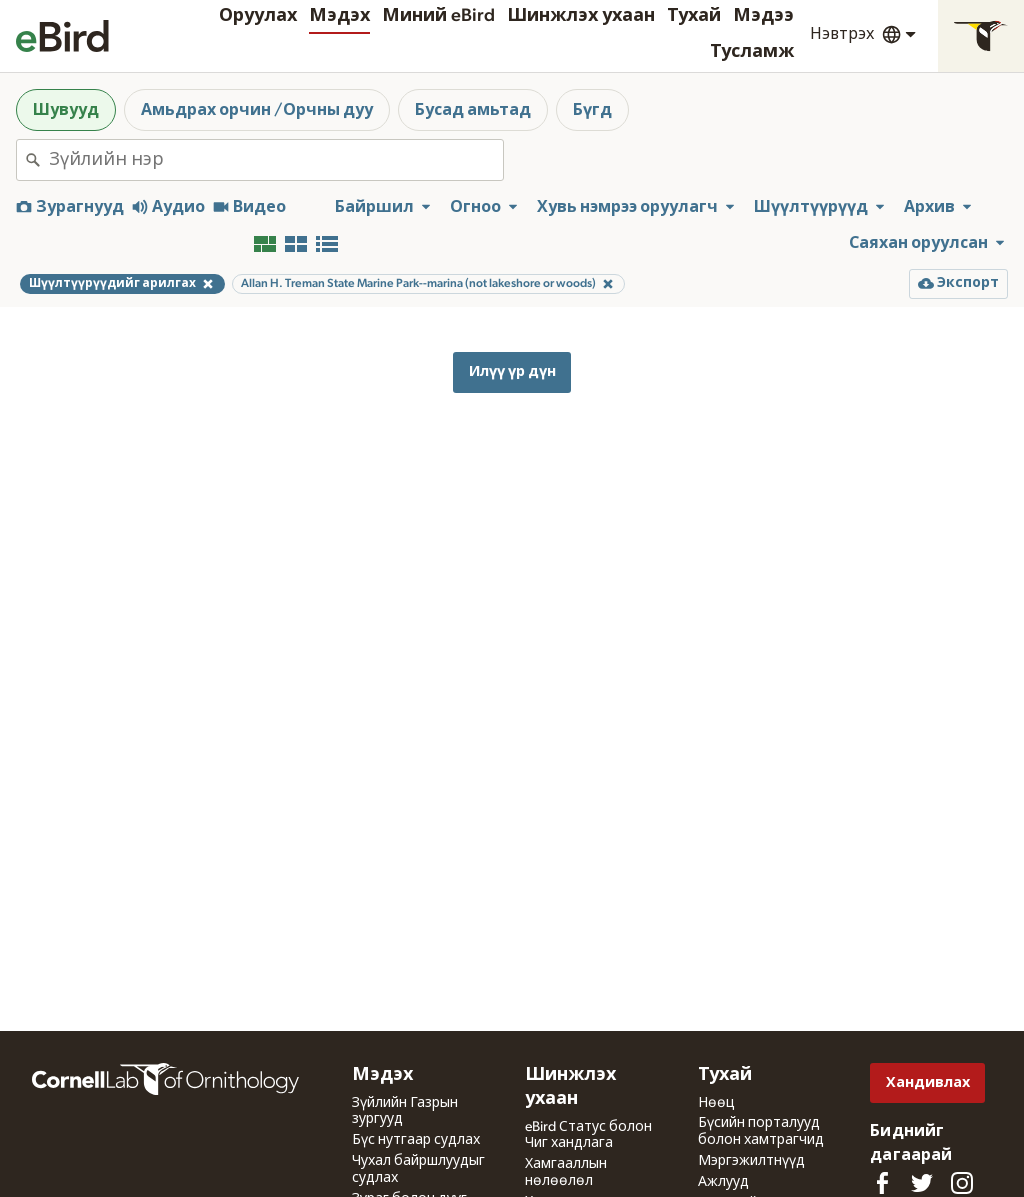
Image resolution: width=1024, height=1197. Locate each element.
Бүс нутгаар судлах (416, 1140)
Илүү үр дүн (512, 371)
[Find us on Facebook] (882, 1183)
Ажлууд (723, 1182)
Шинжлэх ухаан (581, 16)
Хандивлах (928, 1082)
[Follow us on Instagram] (962, 1183)
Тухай (694, 16)
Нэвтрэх (842, 34)
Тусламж (752, 52)
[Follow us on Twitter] (922, 1183)
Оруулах (258, 16)
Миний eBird (438, 16)
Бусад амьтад (473, 110)
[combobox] (276, 160)
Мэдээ (763, 16)
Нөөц (716, 1103)
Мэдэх (339, 16)
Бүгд (592, 110)
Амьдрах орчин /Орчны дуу (257, 110)
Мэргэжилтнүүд (751, 1161)
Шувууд (66, 110)
